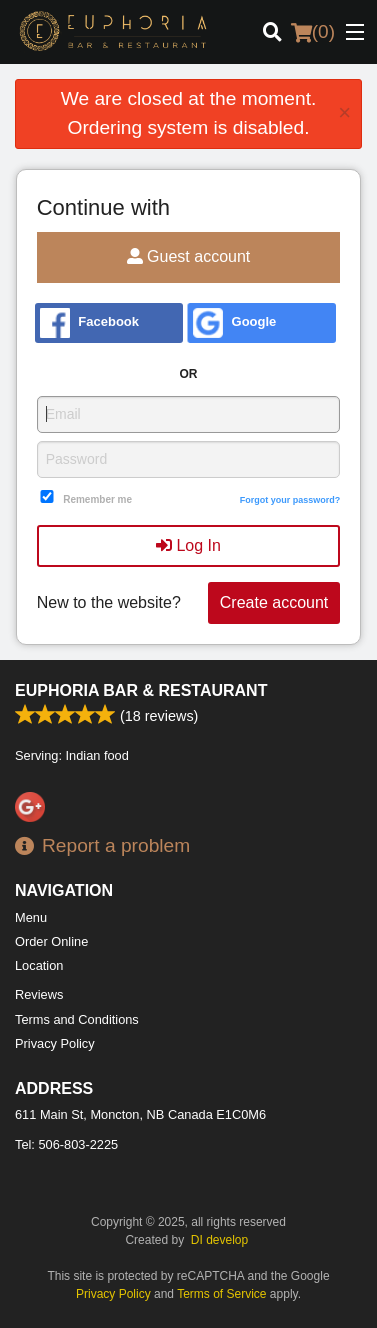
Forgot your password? (290, 500)
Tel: (66, 1144)
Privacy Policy (55, 1043)
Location (39, 965)
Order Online (51, 941)
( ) (313, 32)
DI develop (219, 1240)
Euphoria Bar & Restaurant (141, 690)
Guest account (189, 256)
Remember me (97, 499)
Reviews (39, 994)
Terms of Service (221, 1294)
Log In (188, 545)
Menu (31, 917)
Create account (274, 602)
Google (234, 323)
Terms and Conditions (77, 1019)
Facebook (89, 323)
